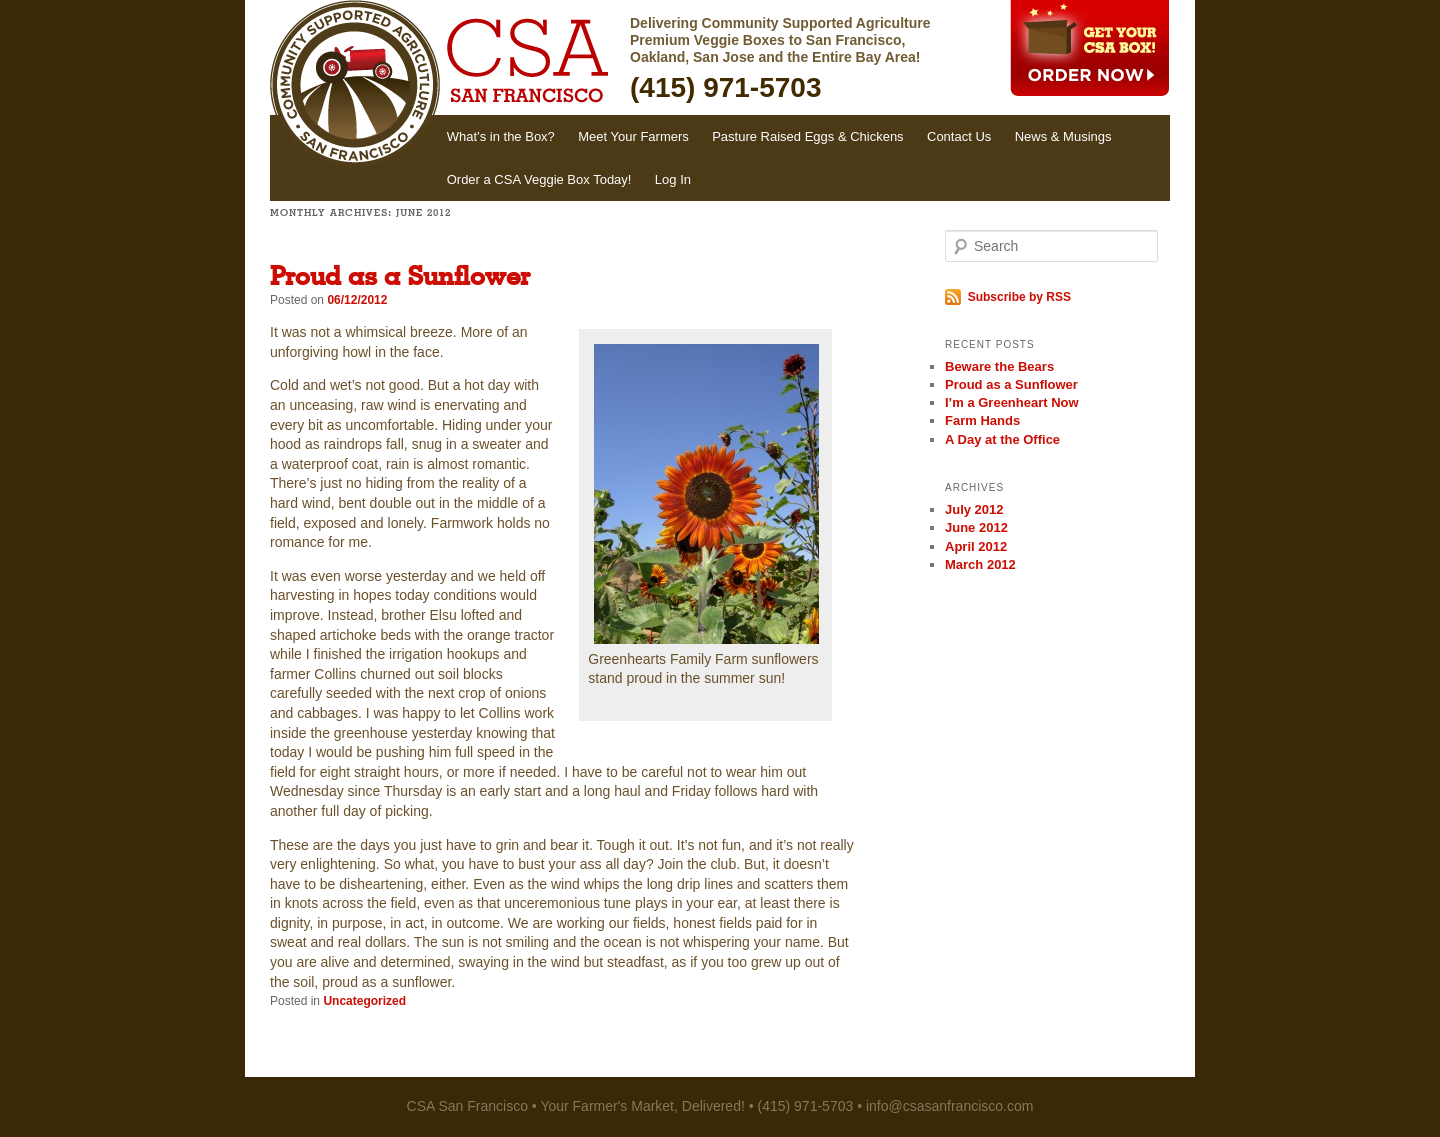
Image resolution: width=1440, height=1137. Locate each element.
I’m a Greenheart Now (1012, 402)
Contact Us (959, 136)
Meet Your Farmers (633, 136)
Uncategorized (364, 1001)
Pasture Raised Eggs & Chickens (807, 136)
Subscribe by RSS (1016, 297)
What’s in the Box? (501, 136)
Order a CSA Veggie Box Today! (539, 179)
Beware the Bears (999, 366)
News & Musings (1063, 136)
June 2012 (976, 527)
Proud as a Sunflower (400, 278)
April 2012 (976, 546)
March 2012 (980, 564)
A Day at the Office (1002, 439)
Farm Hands (982, 420)
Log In (673, 179)
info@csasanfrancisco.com (950, 1106)
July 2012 (974, 509)
